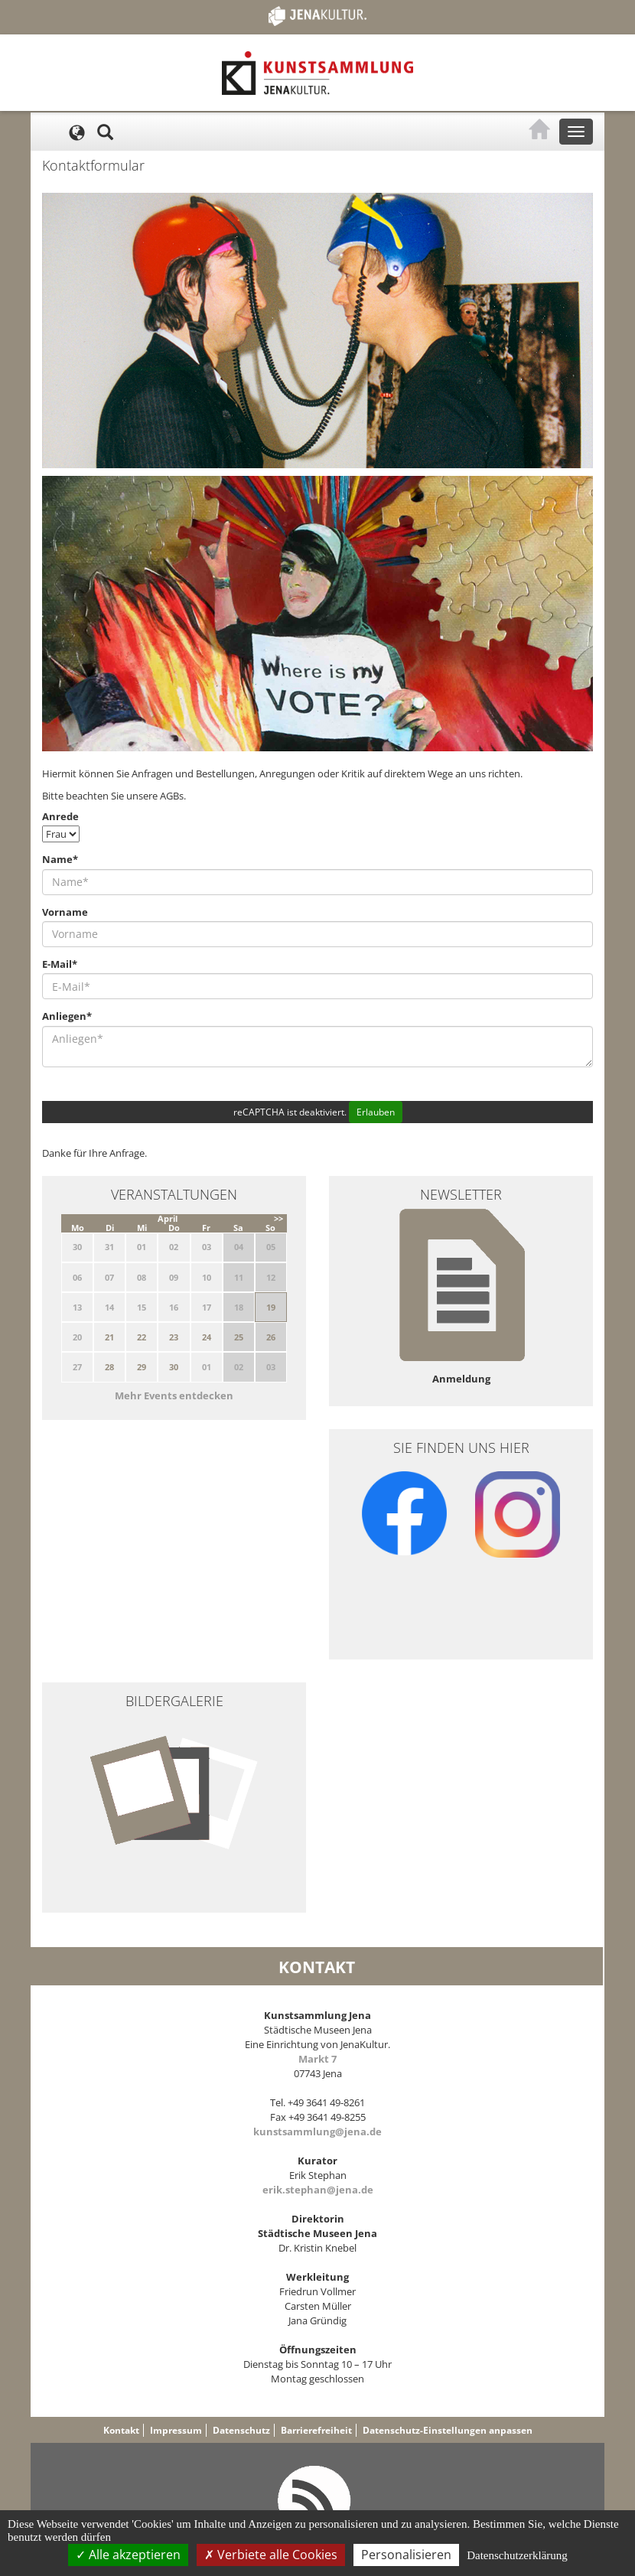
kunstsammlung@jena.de (317, 2131)
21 (109, 1337)
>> (278, 1218)
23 (173, 1337)
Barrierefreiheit (316, 2430)
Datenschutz (241, 2430)
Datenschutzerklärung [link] (517, 2555)
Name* (60, 859)
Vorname (65, 912)
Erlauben (376, 1112)
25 (238, 1337)
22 (141, 1337)
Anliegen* (67, 1016)
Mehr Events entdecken (174, 1395)
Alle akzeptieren (128, 2554)
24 (206, 1337)
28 (109, 1367)
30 (173, 1367)
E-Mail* (59, 964)
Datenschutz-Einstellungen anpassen (447, 2430)
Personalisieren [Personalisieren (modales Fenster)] (406, 2554)
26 (270, 1337)
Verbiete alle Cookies (270, 2554)
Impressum (176, 2430)
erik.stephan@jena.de (317, 2190)
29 (141, 1367)
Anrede (60, 816)
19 (270, 1307)
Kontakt (121, 2430)
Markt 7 (317, 2059)
